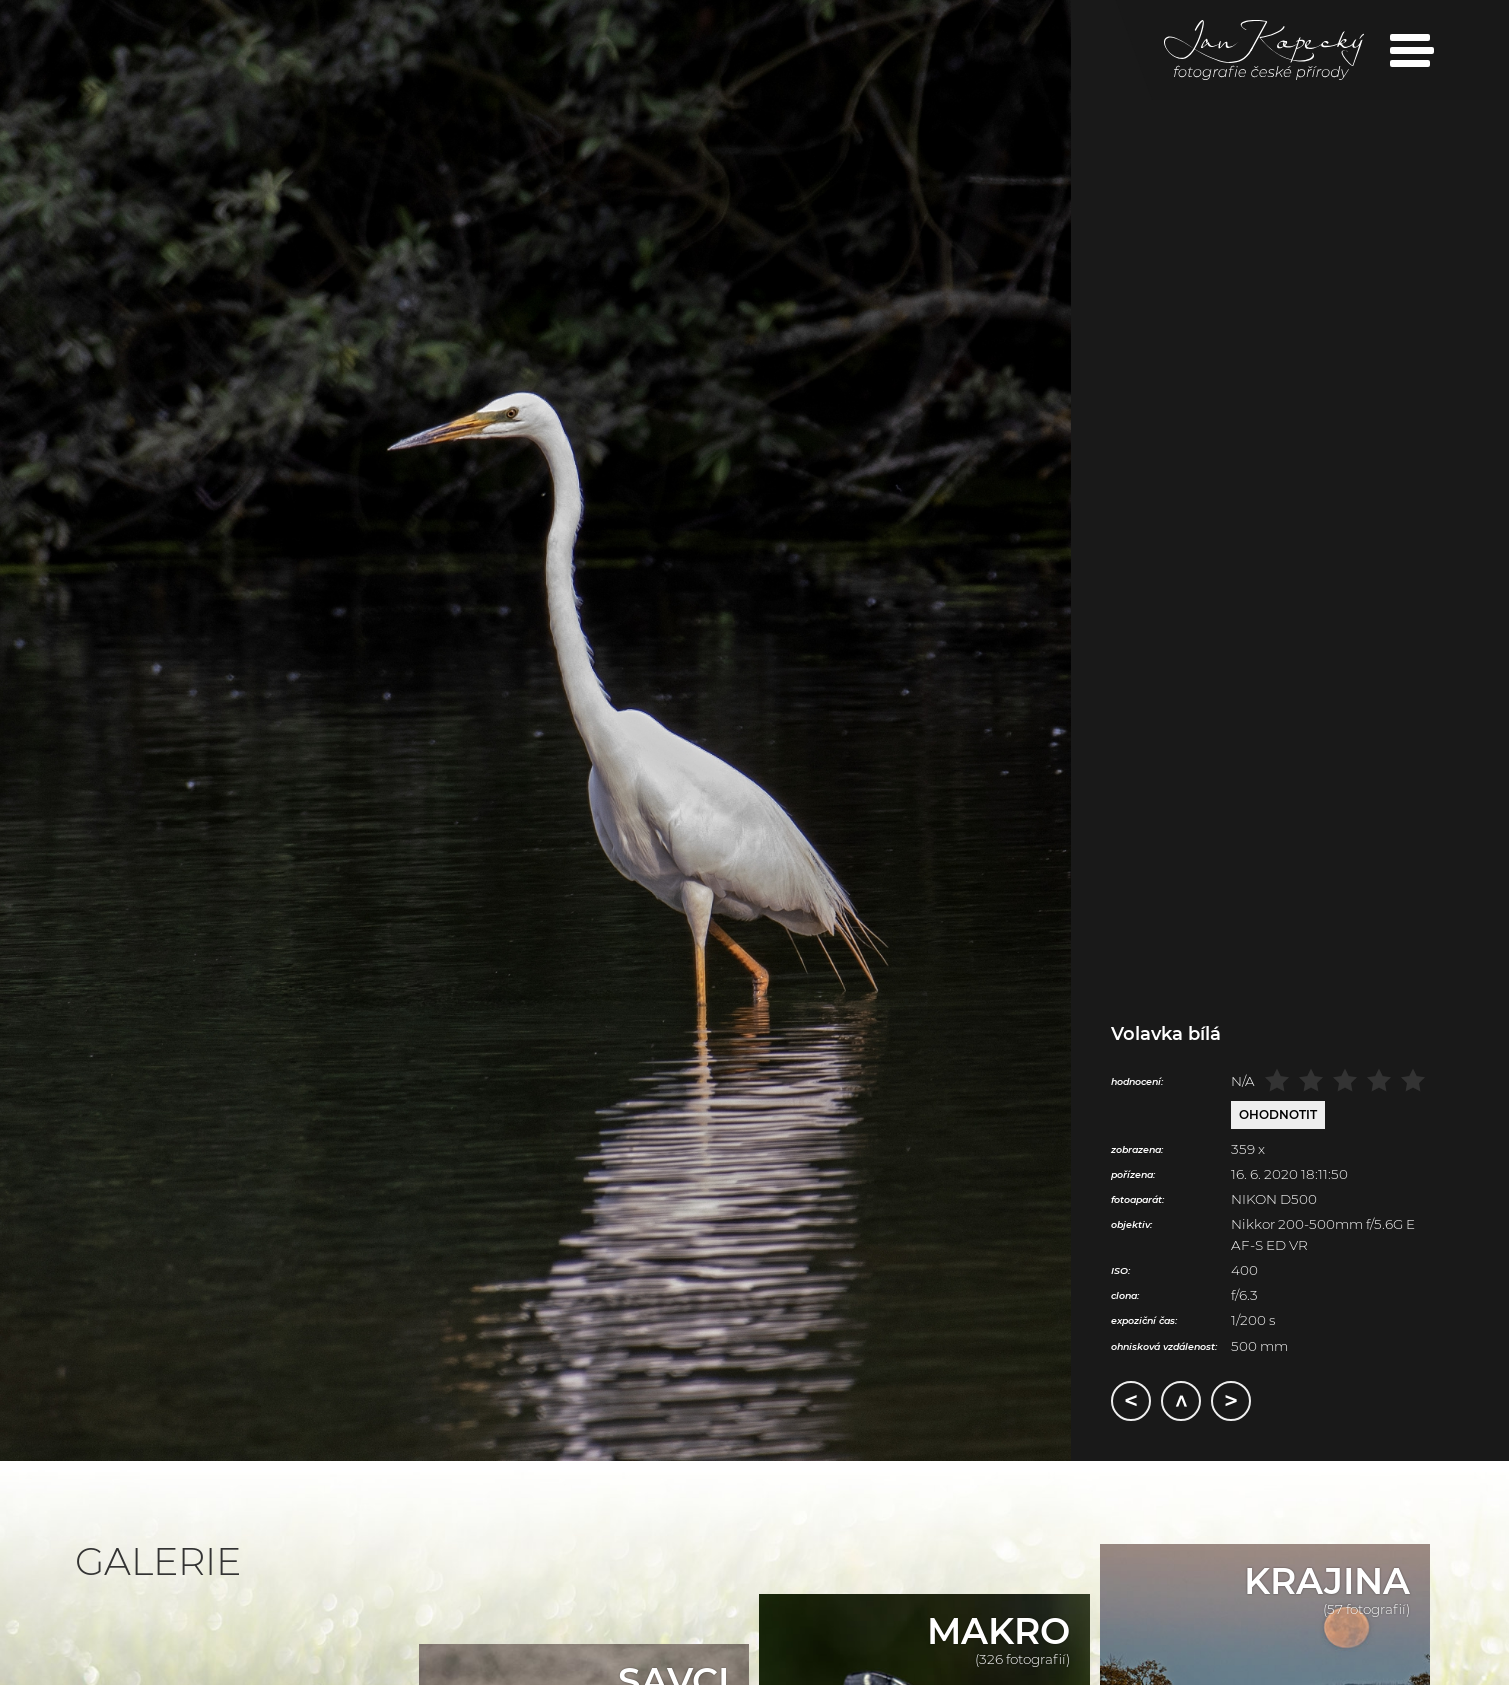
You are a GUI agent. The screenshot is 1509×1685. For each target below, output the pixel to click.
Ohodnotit (1278, 1114)
